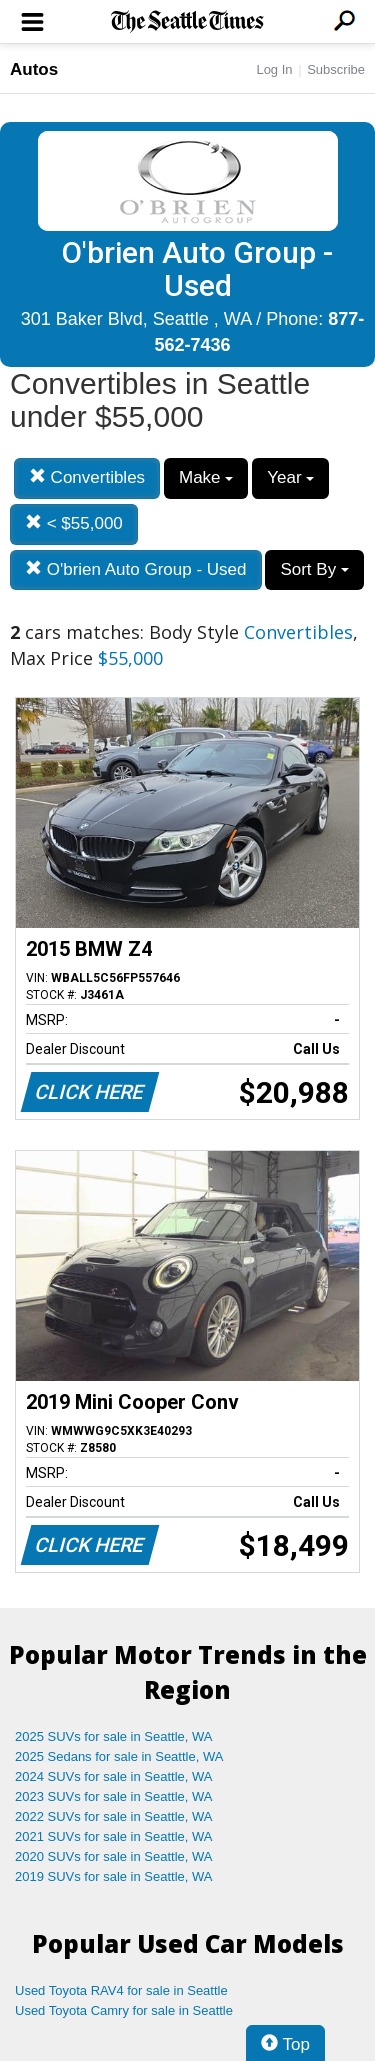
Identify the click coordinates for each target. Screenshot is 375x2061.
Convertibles (87, 477)
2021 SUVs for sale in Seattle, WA (114, 1836)
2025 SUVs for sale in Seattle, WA (114, 1736)
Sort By (314, 569)
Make (206, 477)
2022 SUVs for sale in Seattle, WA (114, 1816)
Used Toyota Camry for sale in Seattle (124, 2010)
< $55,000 (74, 523)
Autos (34, 69)
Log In (274, 69)
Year (290, 477)
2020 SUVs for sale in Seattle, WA (114, 1856)
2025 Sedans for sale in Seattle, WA (119, 1756)
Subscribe (336, 69)
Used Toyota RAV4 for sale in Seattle (121, 1990)
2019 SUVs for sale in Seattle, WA (114, 1876)
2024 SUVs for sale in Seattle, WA (114, 1776)
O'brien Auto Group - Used (136, 569)
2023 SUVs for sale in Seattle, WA (114, 1796)
